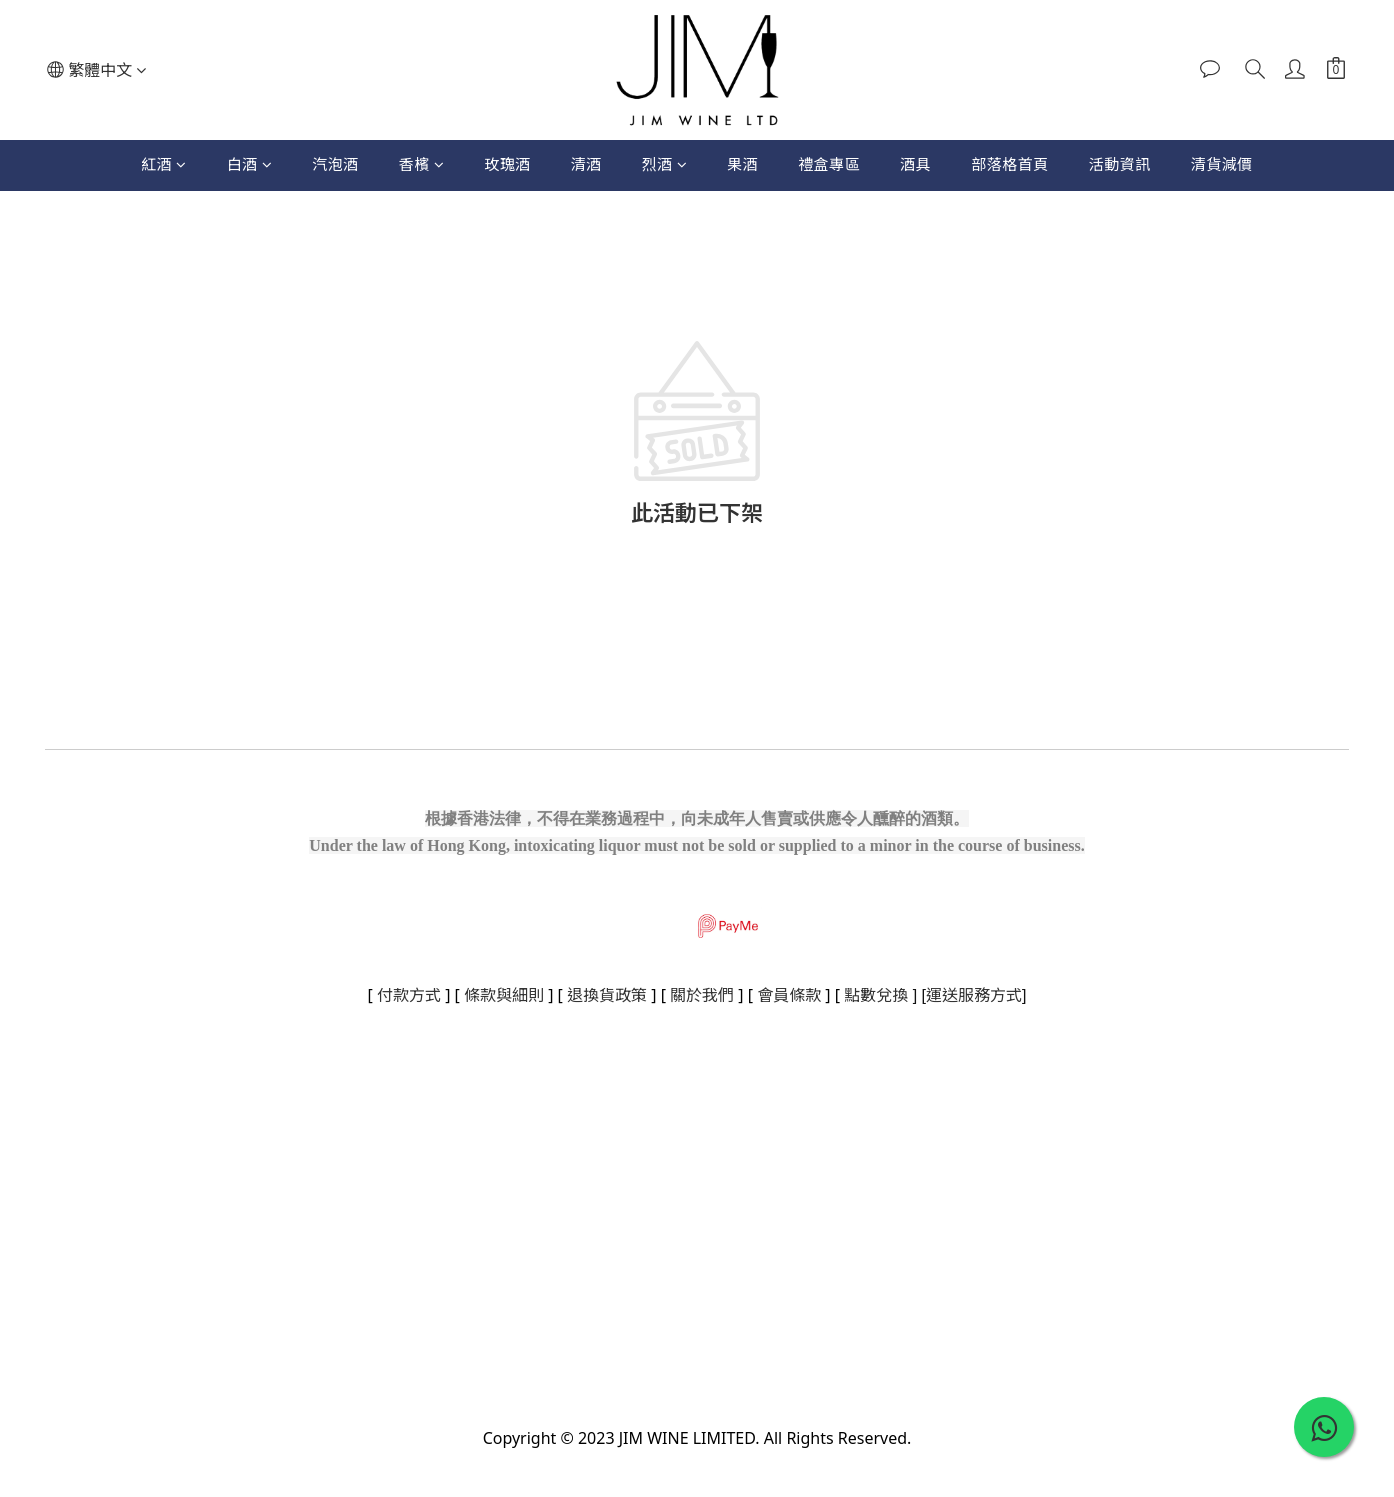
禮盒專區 (829, 164)
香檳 (422, 164)
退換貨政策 (607, 995)
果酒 (742, 164)
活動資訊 (1120, 164)
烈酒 (665, 164)
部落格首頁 (1010, 164)
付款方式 (409, 995)
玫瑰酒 (507, 164)
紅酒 (164, 164)
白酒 (250, 164)
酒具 (915, 164)
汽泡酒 (335, 164)
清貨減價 (1222, 164)
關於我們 (702, 995)
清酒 (586, 164)
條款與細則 (504, 995)
